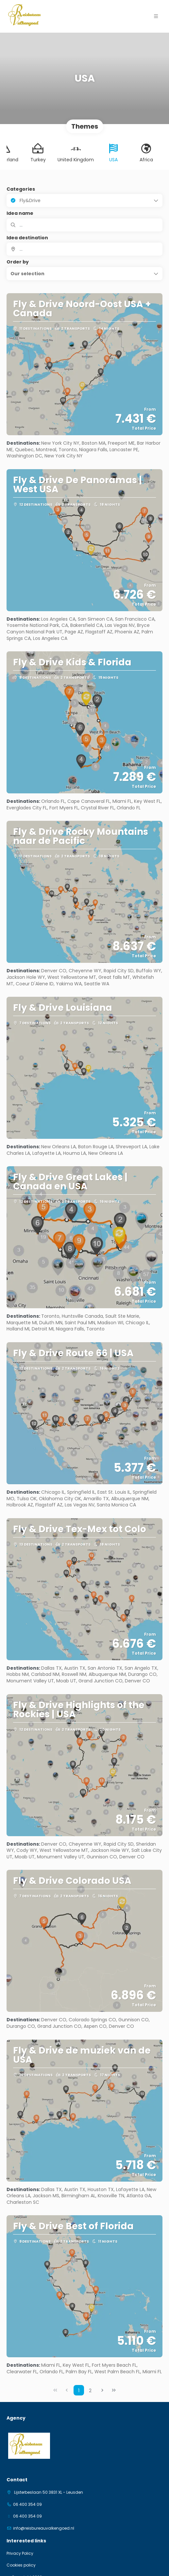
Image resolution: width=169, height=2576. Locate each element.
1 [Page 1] (78, 2390)
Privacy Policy (20, 2553)
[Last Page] (114, 2390)
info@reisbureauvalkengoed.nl (43, 2528)
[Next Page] (102, 2390)
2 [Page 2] (90, 2390)
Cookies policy (21, 2565)
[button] (155, 16)
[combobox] (84, 249)
